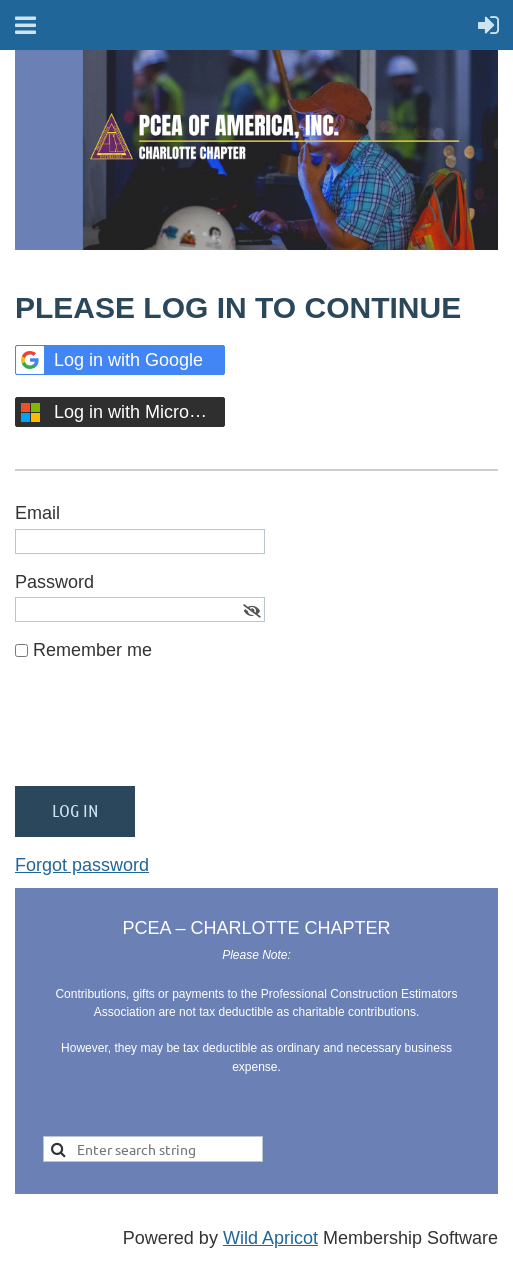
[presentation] (167, 732)
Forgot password (82, 865)
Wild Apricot (270, 1238)
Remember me (92, 650)
